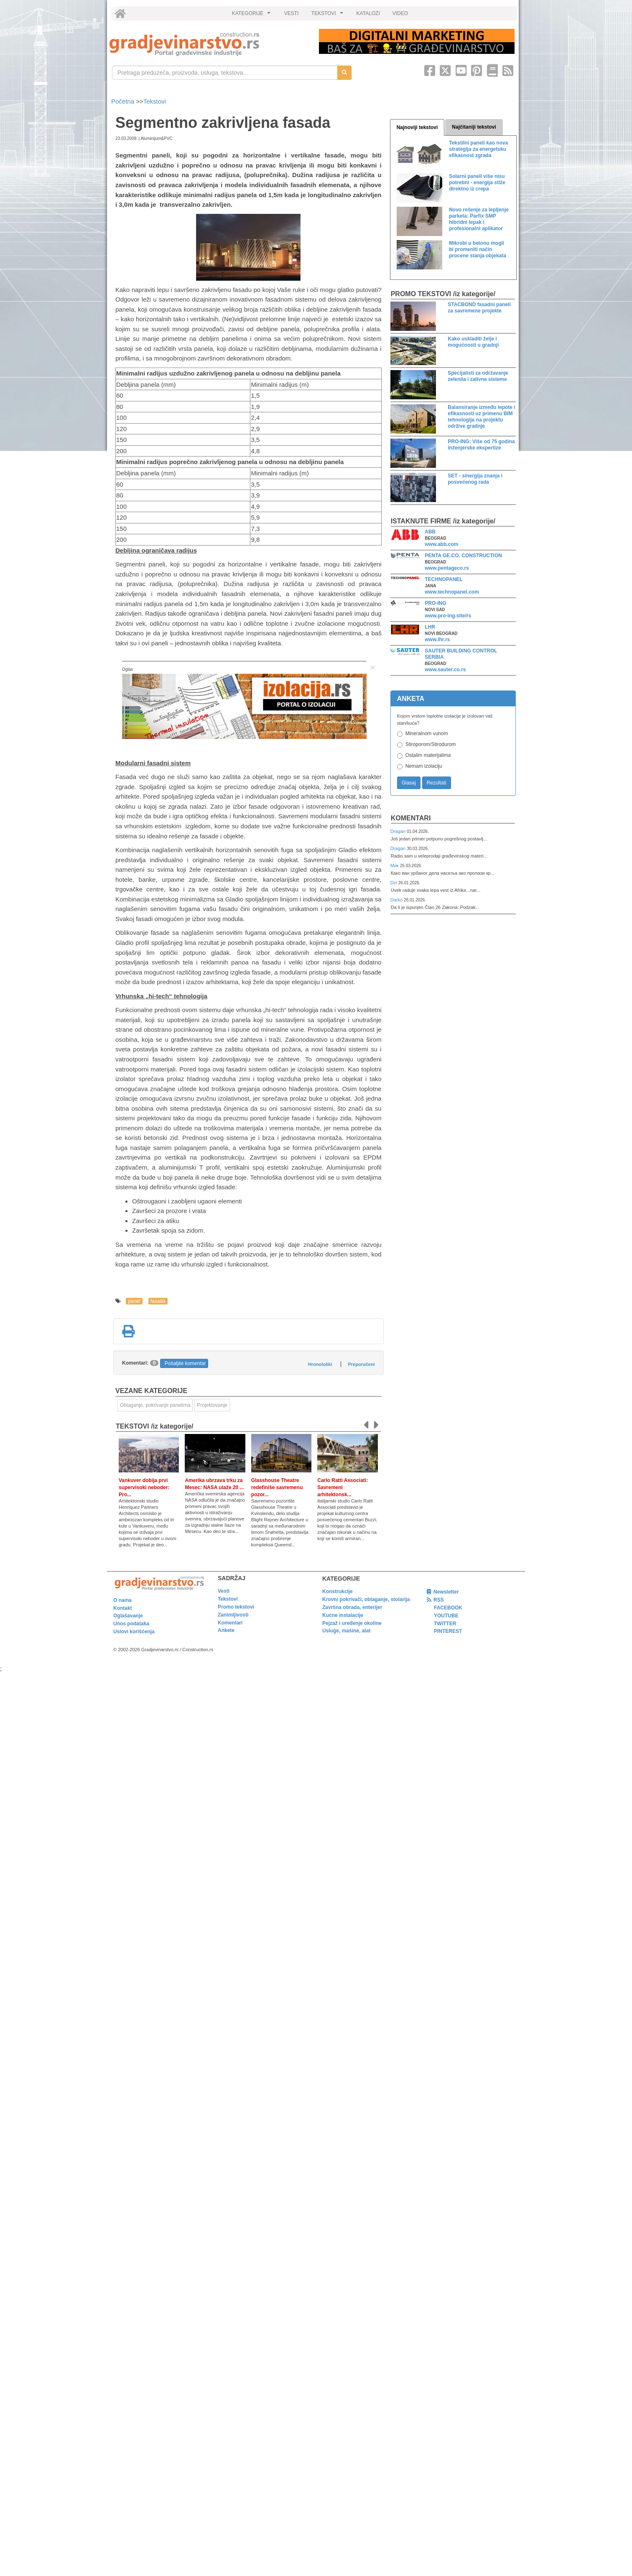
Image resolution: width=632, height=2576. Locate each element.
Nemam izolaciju (423, 766)
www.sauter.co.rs (445, 670)
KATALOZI (368, 13)
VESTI (291, 13)
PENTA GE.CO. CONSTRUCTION (463, 555)
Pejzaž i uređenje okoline (352, 1623)
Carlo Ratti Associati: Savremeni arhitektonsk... (342, 1487)
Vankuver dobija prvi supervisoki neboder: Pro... (144, 1487)
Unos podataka (131, 1624)
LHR (430, 627)
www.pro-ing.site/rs (448, 616)
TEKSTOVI (328, 15)
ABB (430, 532)
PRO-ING (435, 603)
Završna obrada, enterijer (352, 1607)
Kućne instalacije (342, 1615)
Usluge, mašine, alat (346, 1631)
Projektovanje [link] (212, 1405)
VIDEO (400, 13)
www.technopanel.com (452, 592)
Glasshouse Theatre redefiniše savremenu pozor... (277, 1487)
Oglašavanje (128, 1616)
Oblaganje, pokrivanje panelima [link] (155, 1405)
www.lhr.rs (437, 639)
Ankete (226, 1630)
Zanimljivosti (233, 1615)
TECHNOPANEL (443, 579)
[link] (208, 44)
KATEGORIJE (252, 15)
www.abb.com (441, 544)
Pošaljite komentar (185, 1363)
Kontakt (122, 1608)
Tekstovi (154, 101)
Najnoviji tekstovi (417, 127)
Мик (395, 865)
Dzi (394, 882)
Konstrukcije (337, 1591)
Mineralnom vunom (426, 733)
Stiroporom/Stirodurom (430, 744)
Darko (397, 899)
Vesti (223, 1591)
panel (134, 1301)
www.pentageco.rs (447, 568)
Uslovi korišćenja (134, 1631)
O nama (122, 1600)
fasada (158, 1301)
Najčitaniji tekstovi (474, 127)
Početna (123, 101)
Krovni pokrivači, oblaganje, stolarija (366, 1599)
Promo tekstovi (236, 1607)
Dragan (398, 831)
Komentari (411, 818)
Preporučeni (361, 1364)
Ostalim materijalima (428, 755)
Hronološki (320, 1364)
